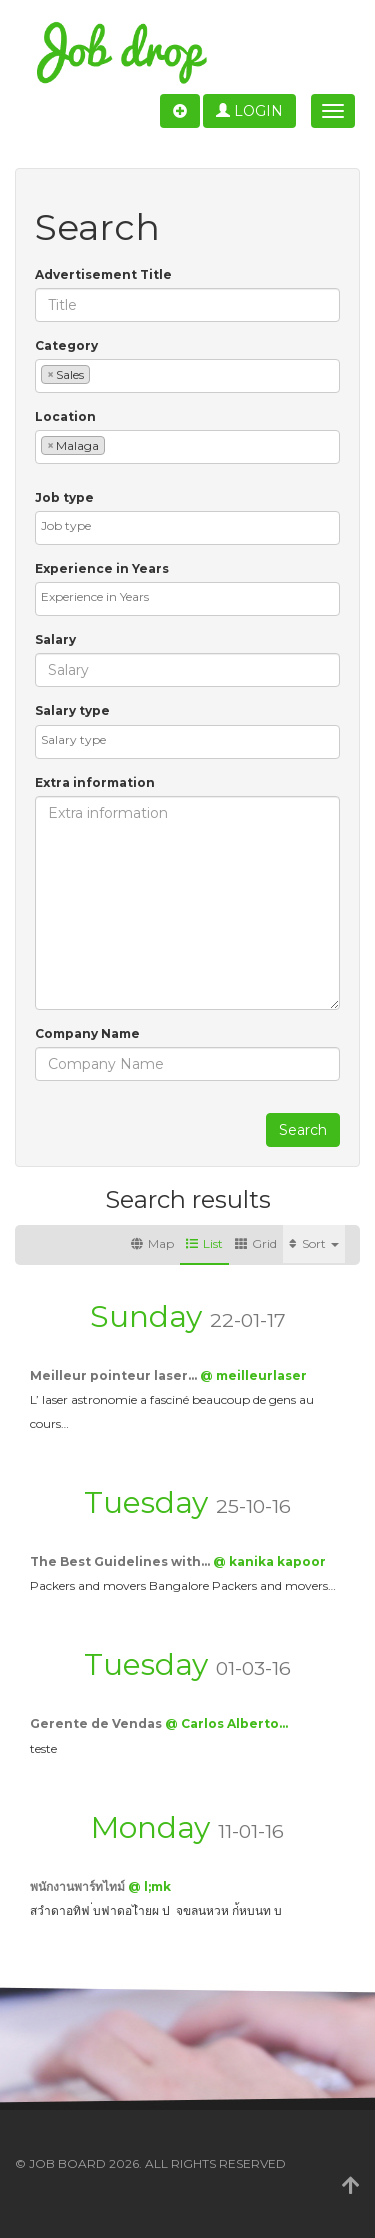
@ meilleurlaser (253, 1375)
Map (152, 1243)
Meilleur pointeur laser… (115, 1375)
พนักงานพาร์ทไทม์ (79, 1886)
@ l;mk (149, 1886)
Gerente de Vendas (97, 1723)
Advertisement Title (103, 274)
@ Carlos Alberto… (226, 1723)
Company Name (87, 1033)
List (204, 1243)
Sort (314, 1243)
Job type (64, 497)
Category (66, 345)
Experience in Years (102, 568)
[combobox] (187, 376)
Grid (256, 1243)
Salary (55, 639)
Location (65, 416)
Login (249, 111)
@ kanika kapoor (269, 1561)
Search (303, 1130)
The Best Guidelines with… (121, 1561)
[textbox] (99, 373)
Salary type (72, 710)
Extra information (95, 782)
